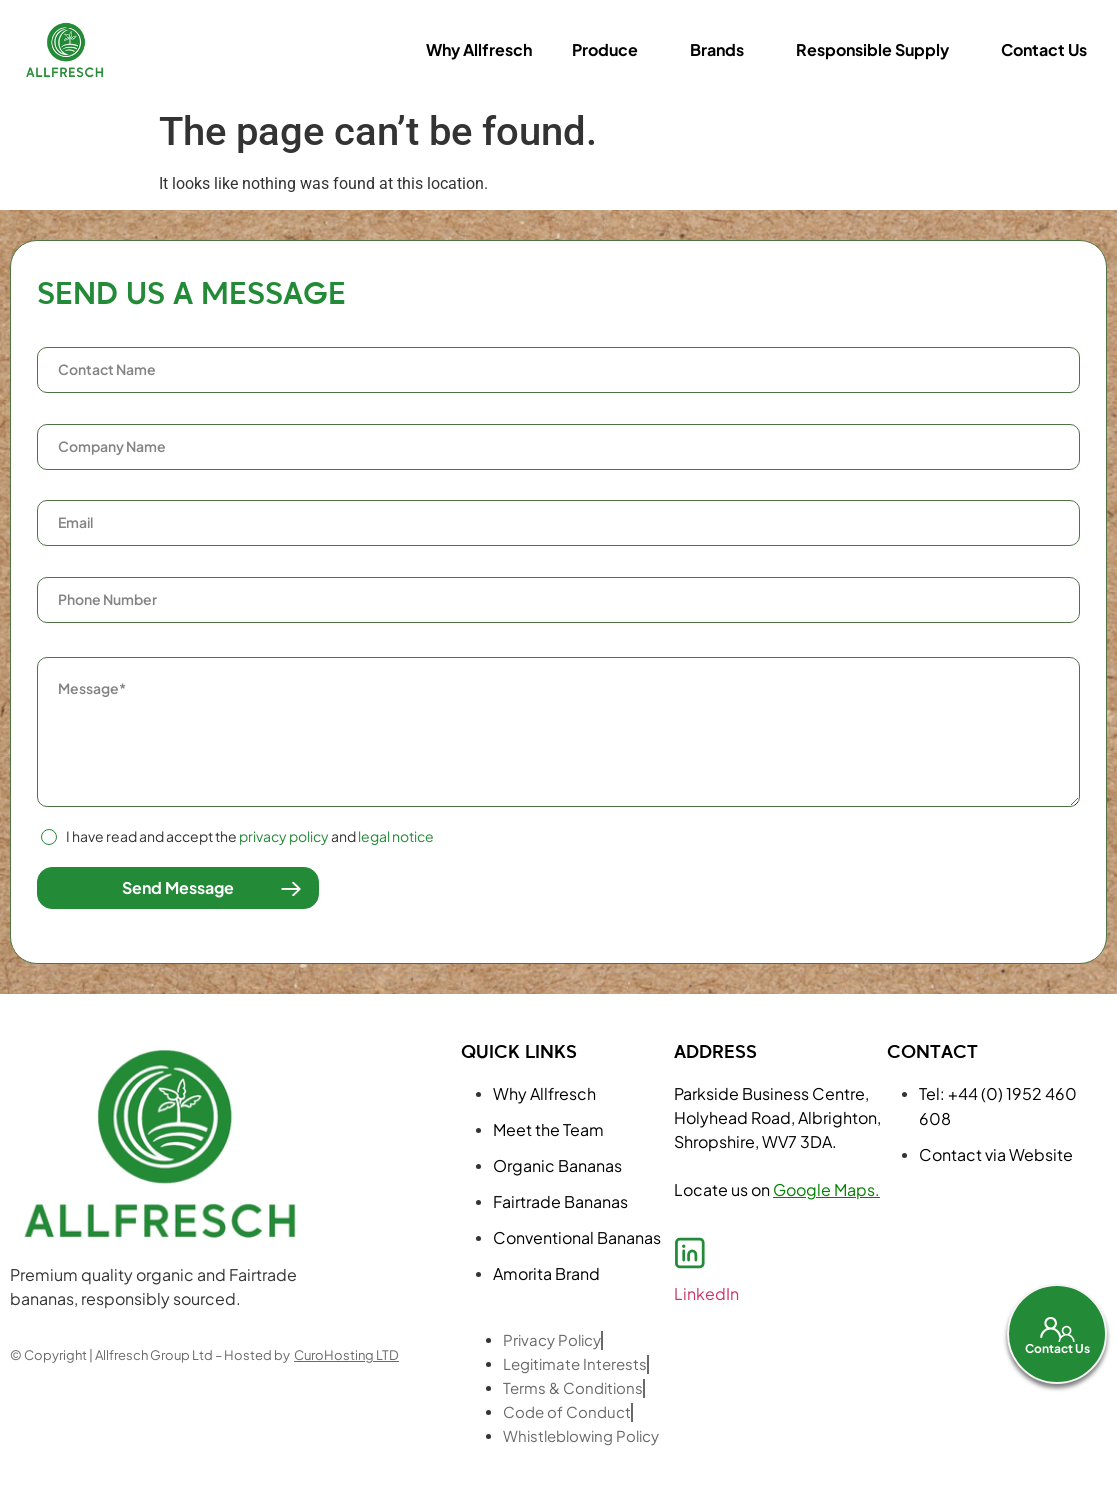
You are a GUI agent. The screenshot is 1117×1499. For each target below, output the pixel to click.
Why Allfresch (479, 49)
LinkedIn (706, 1293)
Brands (717, 49)
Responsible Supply (872, 49)
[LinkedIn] (690, 1253)
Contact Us (1044, 49)
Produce (605, 49)
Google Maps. (826, 1189)
